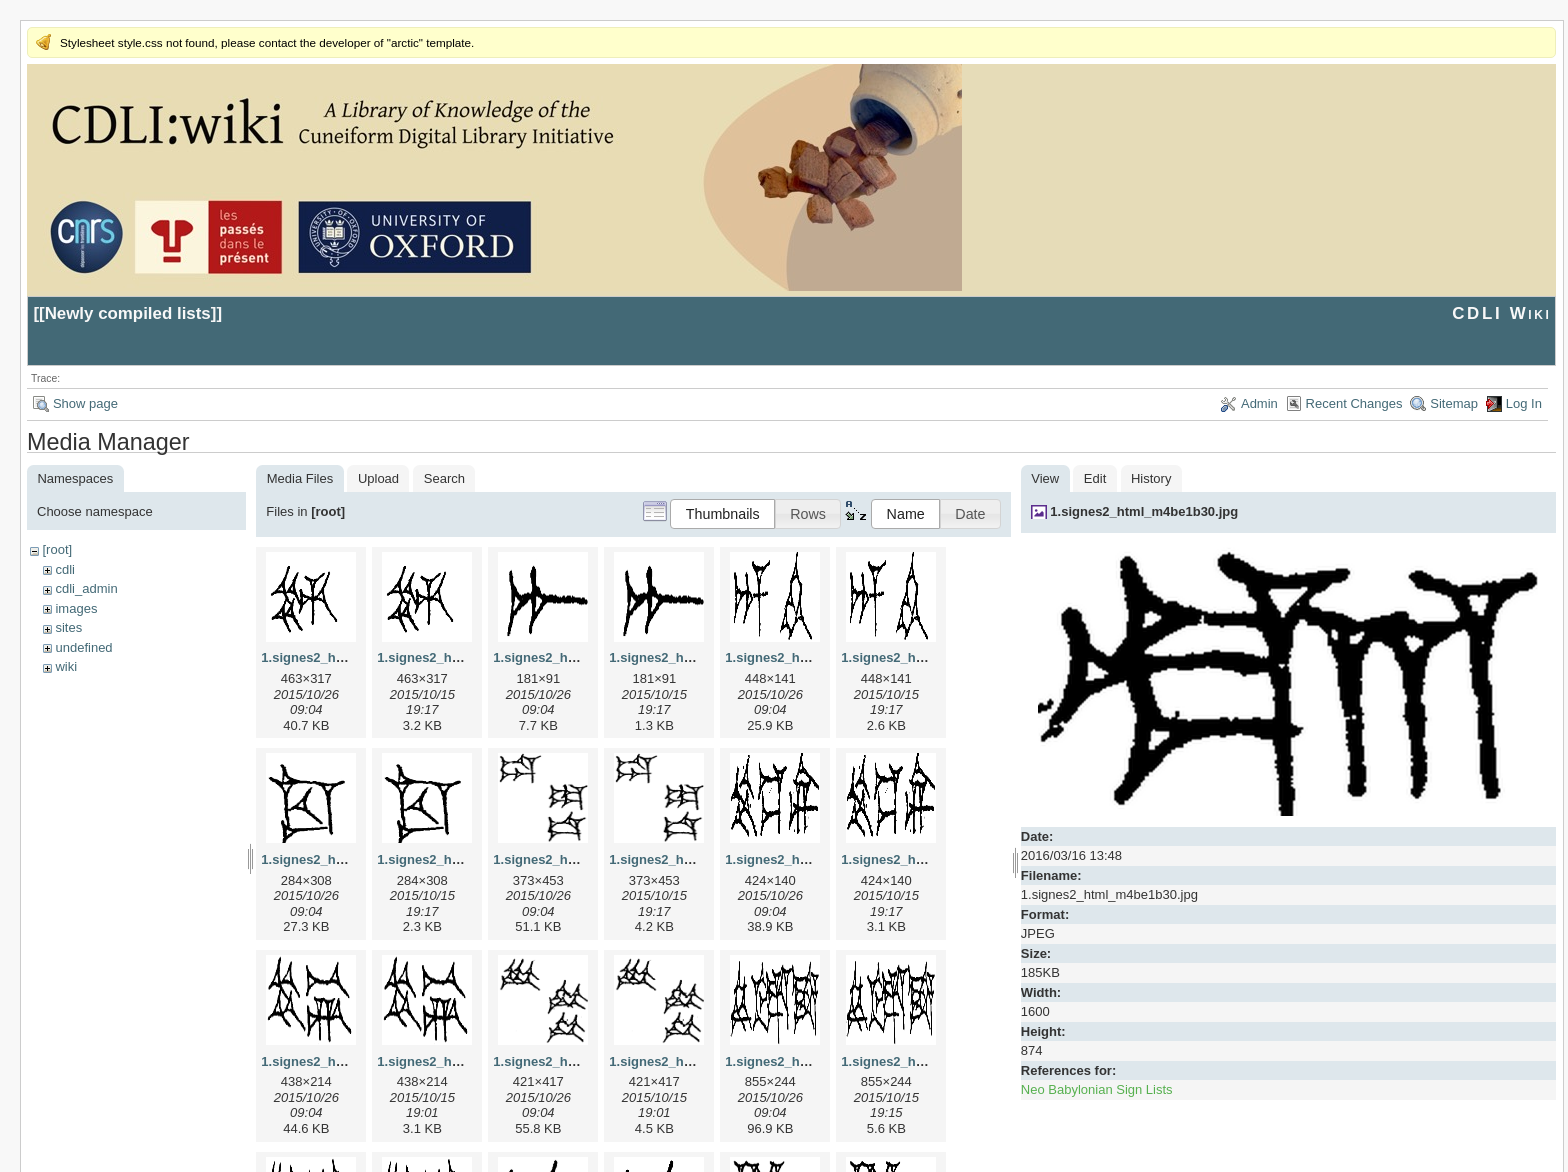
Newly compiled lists (128, 313)
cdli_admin (86, 588)
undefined (83, 647)
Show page (85, 403)
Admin (1259, 403)
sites (68, 627)
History (1151, 478)
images (76, 608)
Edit (1095, 478)
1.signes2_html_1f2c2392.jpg (814, 1061)
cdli (65, 569)
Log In (1524, 403)
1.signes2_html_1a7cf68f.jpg (581, 657)
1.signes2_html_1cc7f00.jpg (347, 859)
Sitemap (1454, 403)
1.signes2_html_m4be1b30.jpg (1144, 511)
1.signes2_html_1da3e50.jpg (581, 859)
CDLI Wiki (1501, 313)
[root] (57, 549)
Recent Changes (1354, 403)
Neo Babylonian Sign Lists (1097, 1089)
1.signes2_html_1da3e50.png (699, 859)
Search (444, 478)
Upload (378, 478)
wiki (66, 666)
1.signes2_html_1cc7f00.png (465, 859)
